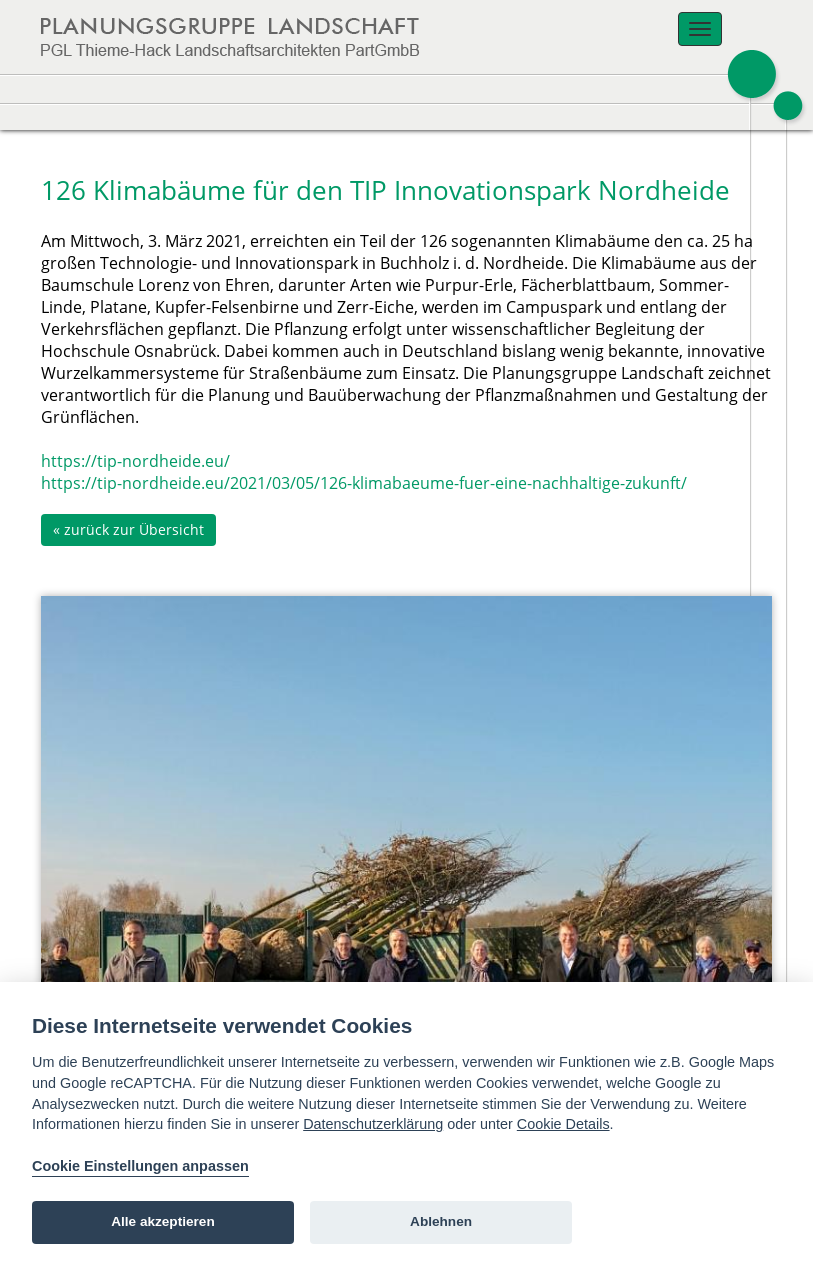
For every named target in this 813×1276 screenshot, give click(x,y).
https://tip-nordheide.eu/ (135, 461)
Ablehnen (441, 1221)
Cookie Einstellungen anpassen (140, 1166)
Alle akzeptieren (163, 1221)
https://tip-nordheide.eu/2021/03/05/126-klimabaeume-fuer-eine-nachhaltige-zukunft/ (364, 483)
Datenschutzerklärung (373, 1124)
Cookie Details (563, 1124)
